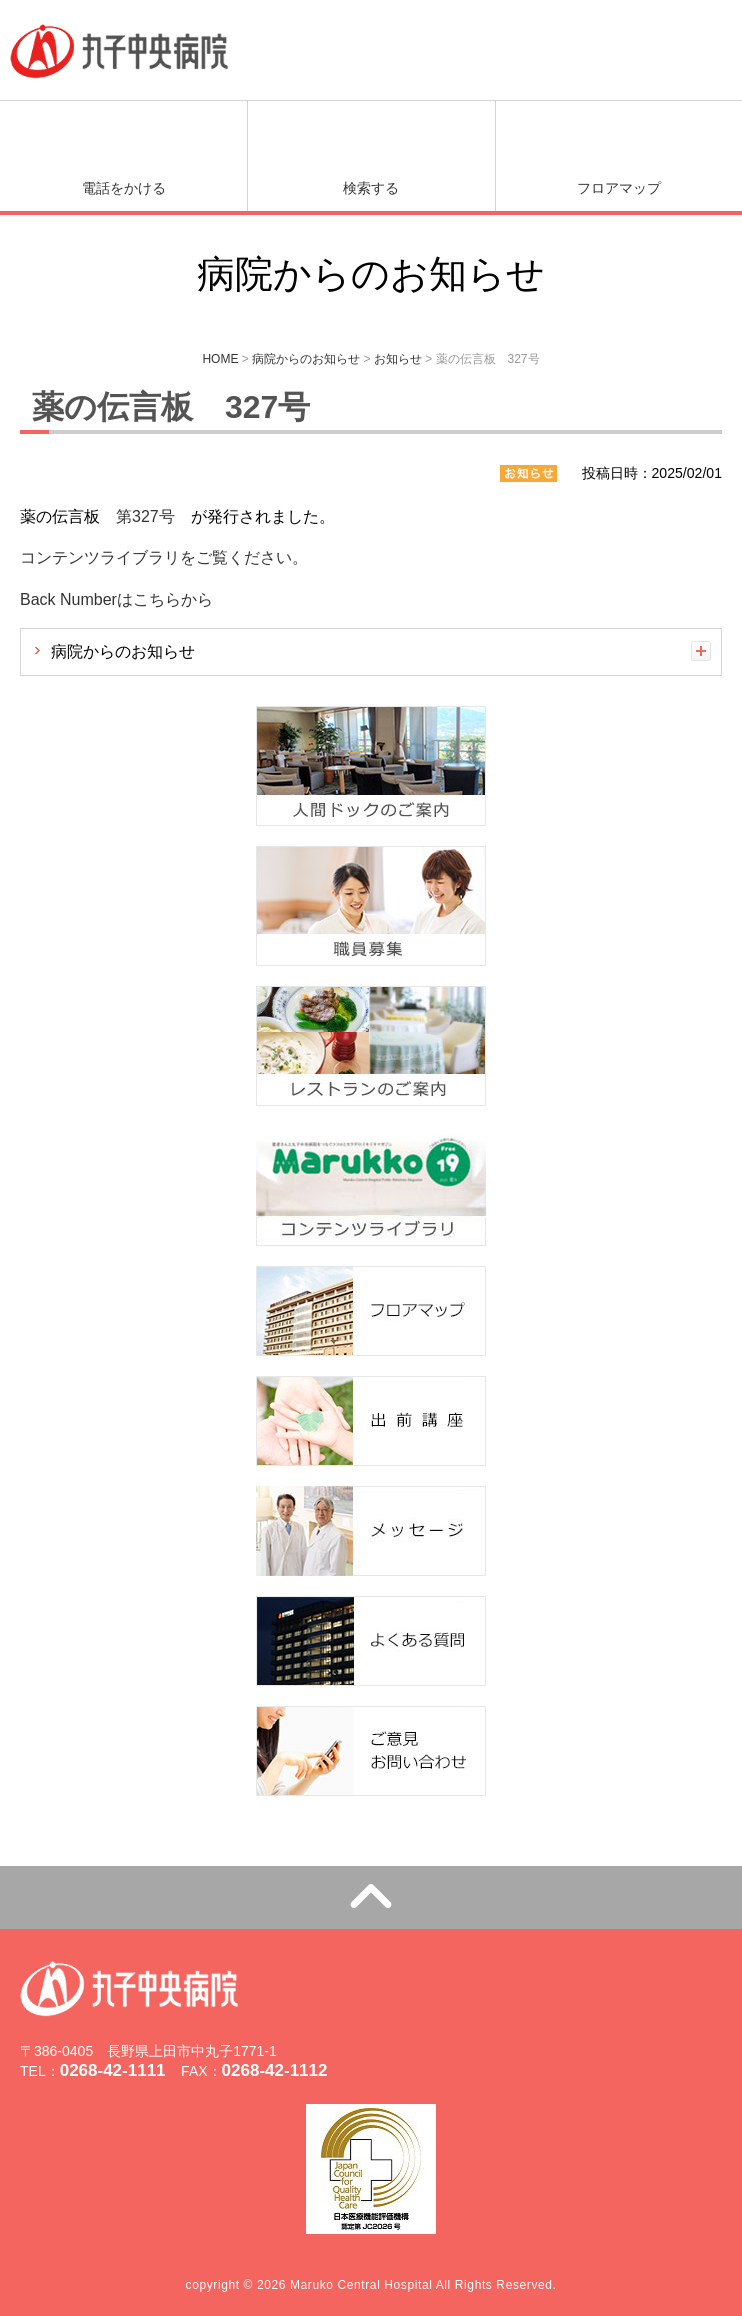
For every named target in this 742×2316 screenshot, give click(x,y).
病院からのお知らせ (123, 651)
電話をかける (124, 188)
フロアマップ (619, 188)
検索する (371, 188)
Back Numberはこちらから (116, 599)
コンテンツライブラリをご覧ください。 (164, 557)
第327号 (145, 516)
